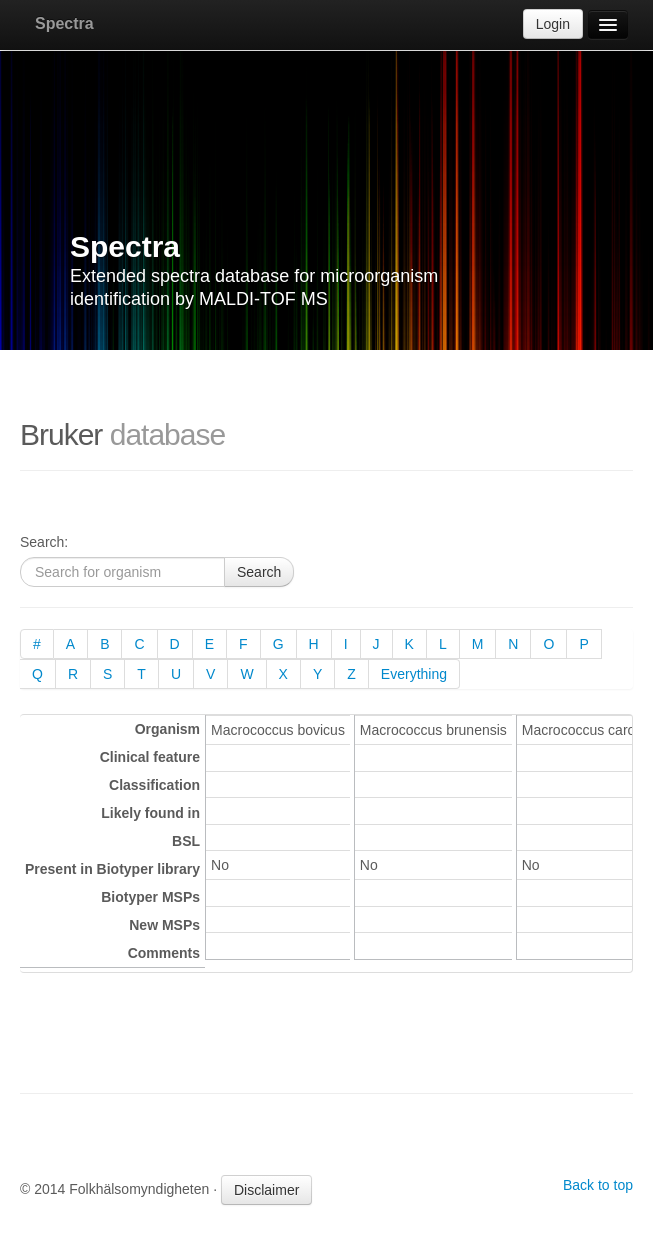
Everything (414, 674)
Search (259, 572)
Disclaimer (266, 1190)
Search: (44, 542)
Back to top (598, 1185)
